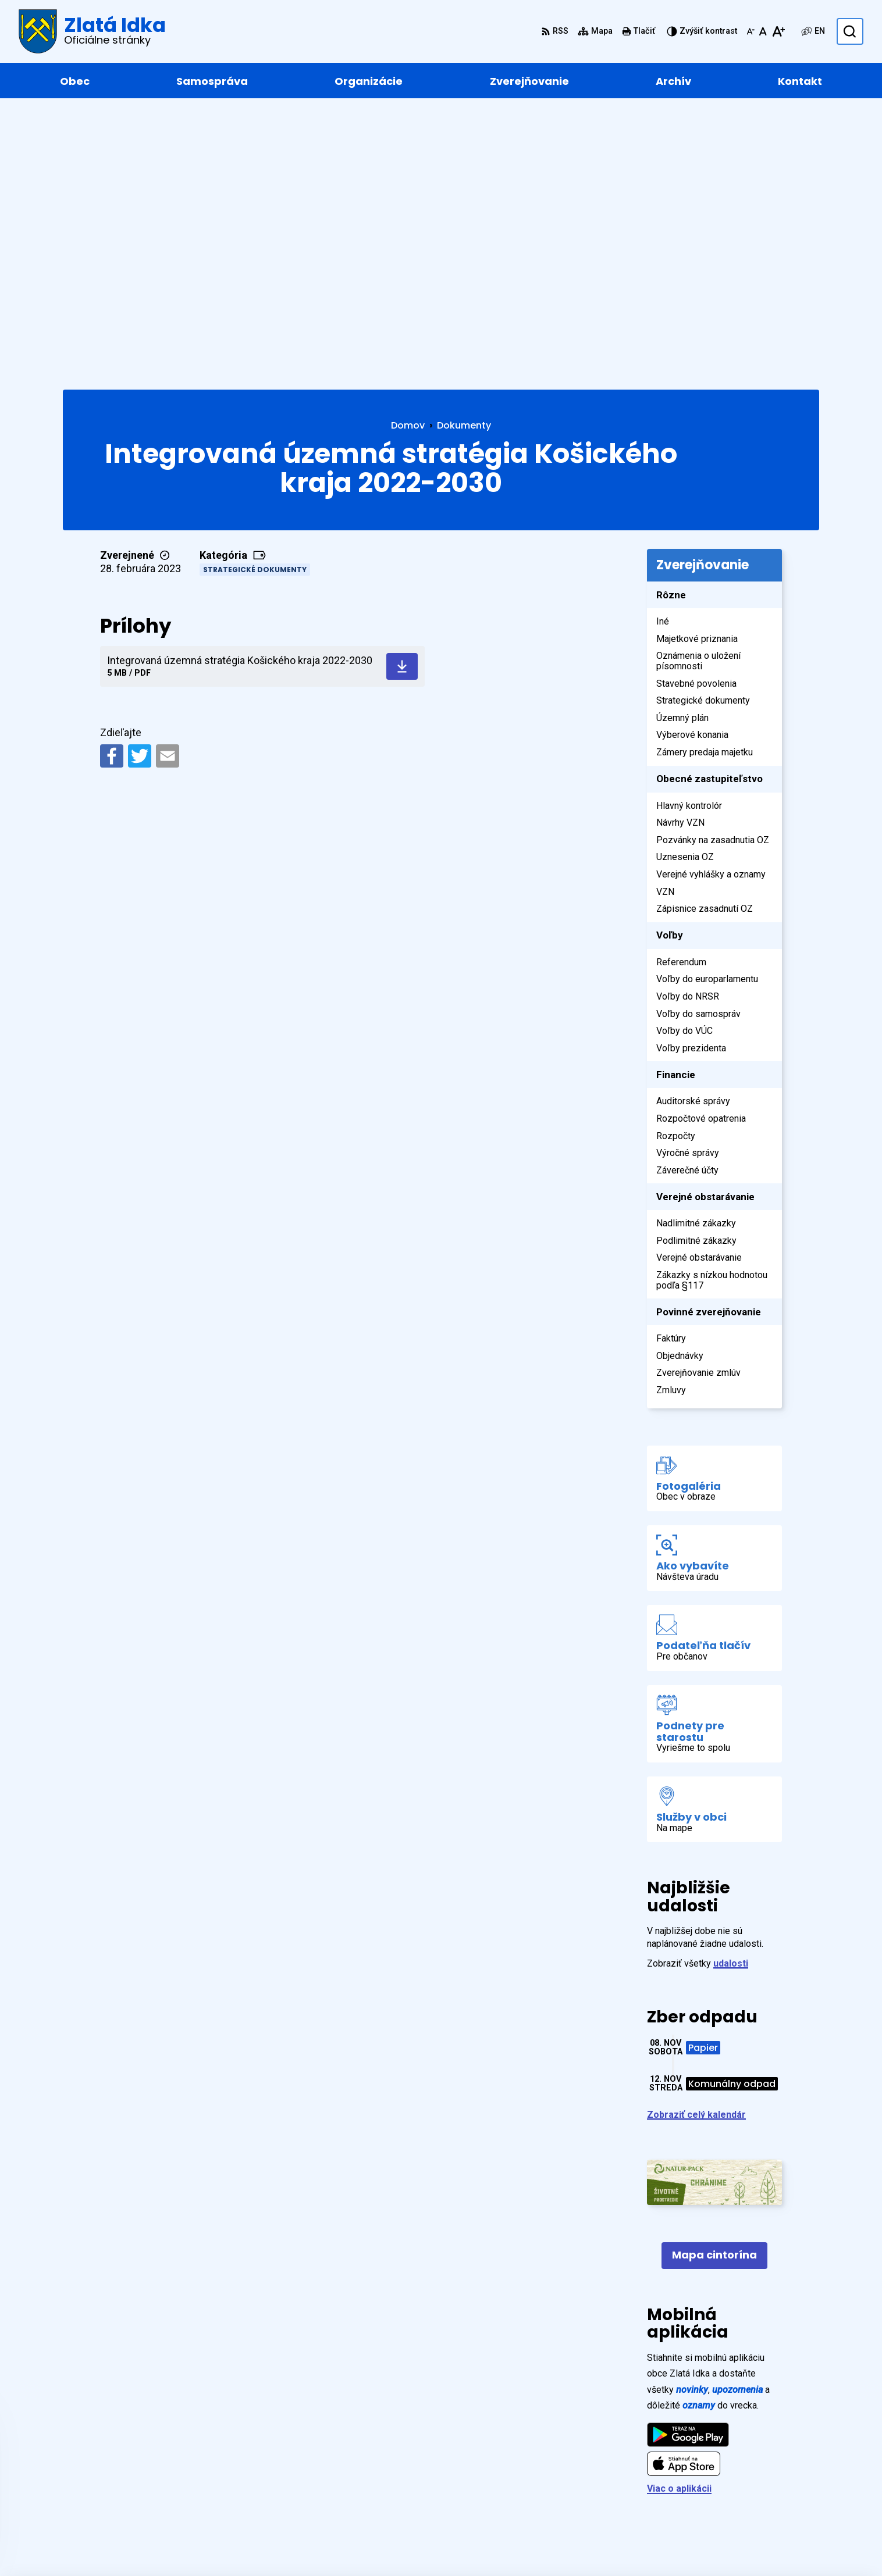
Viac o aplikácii (679, 2215)
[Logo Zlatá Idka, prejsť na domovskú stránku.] (92, 31)
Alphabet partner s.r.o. (222, 2544)
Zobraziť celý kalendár (696, 1841)
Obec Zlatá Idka (383, 2544)
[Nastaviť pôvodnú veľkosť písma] (763, 31)
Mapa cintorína (714, 1982)
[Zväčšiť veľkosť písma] (778, 31)
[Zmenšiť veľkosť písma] (750, 31)
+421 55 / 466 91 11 (760, 2454)
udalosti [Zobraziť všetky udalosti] (730, 1690)
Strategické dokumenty (255, 296)
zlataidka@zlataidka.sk (769, 2468)
